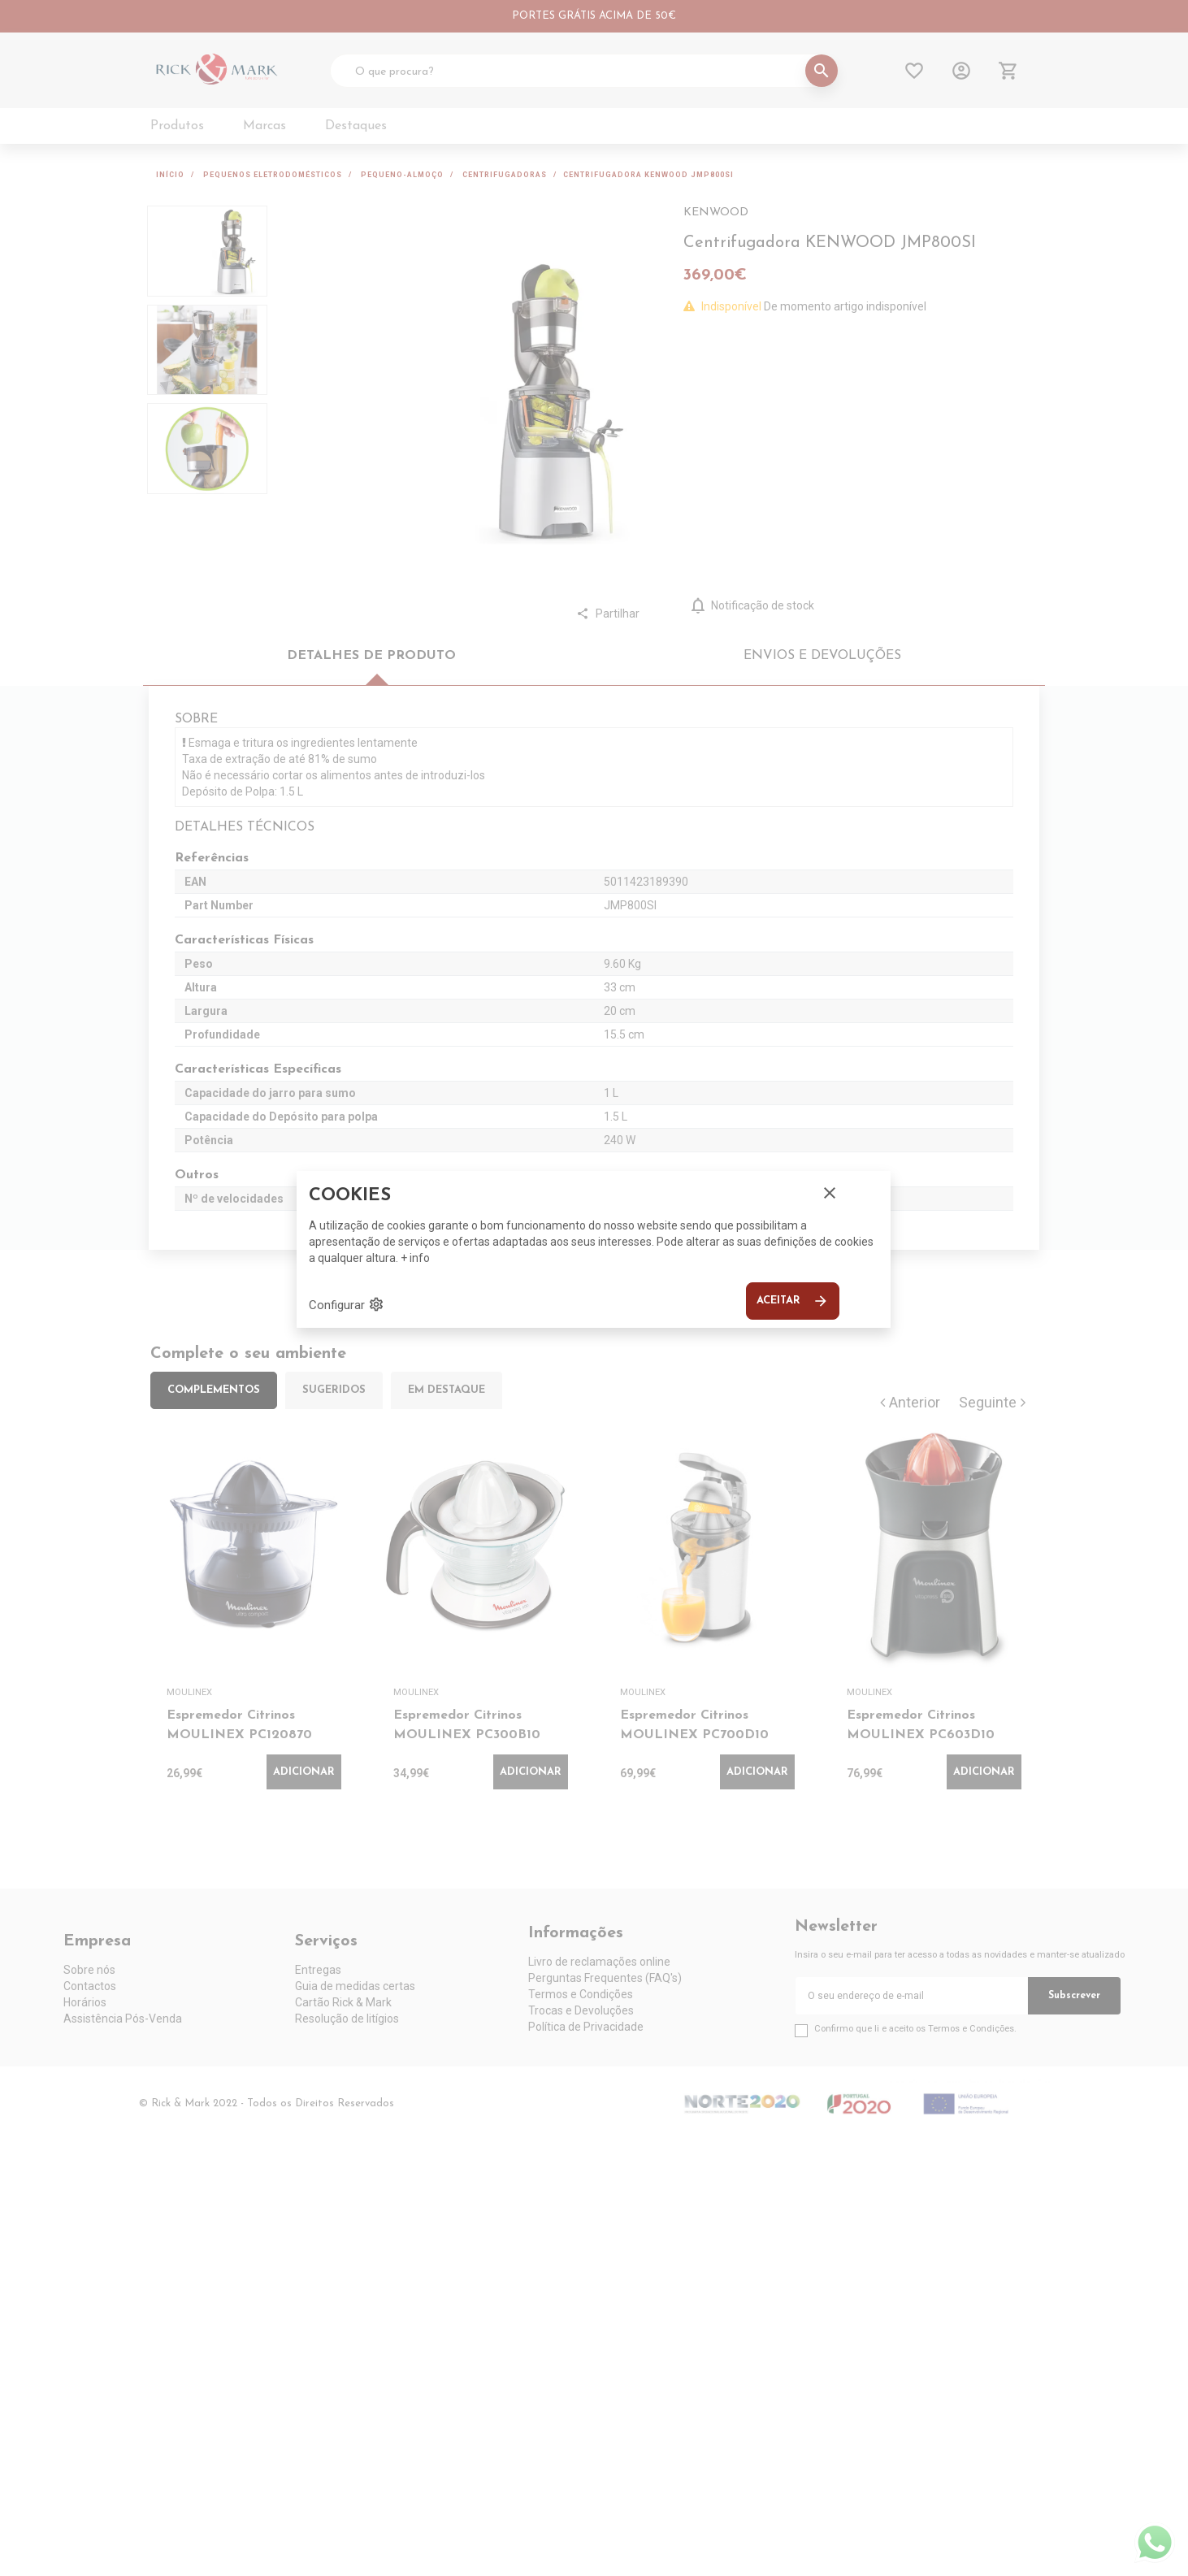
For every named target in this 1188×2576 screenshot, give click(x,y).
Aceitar (793, 1301)
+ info (415, 1257)
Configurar (346, 1304)
